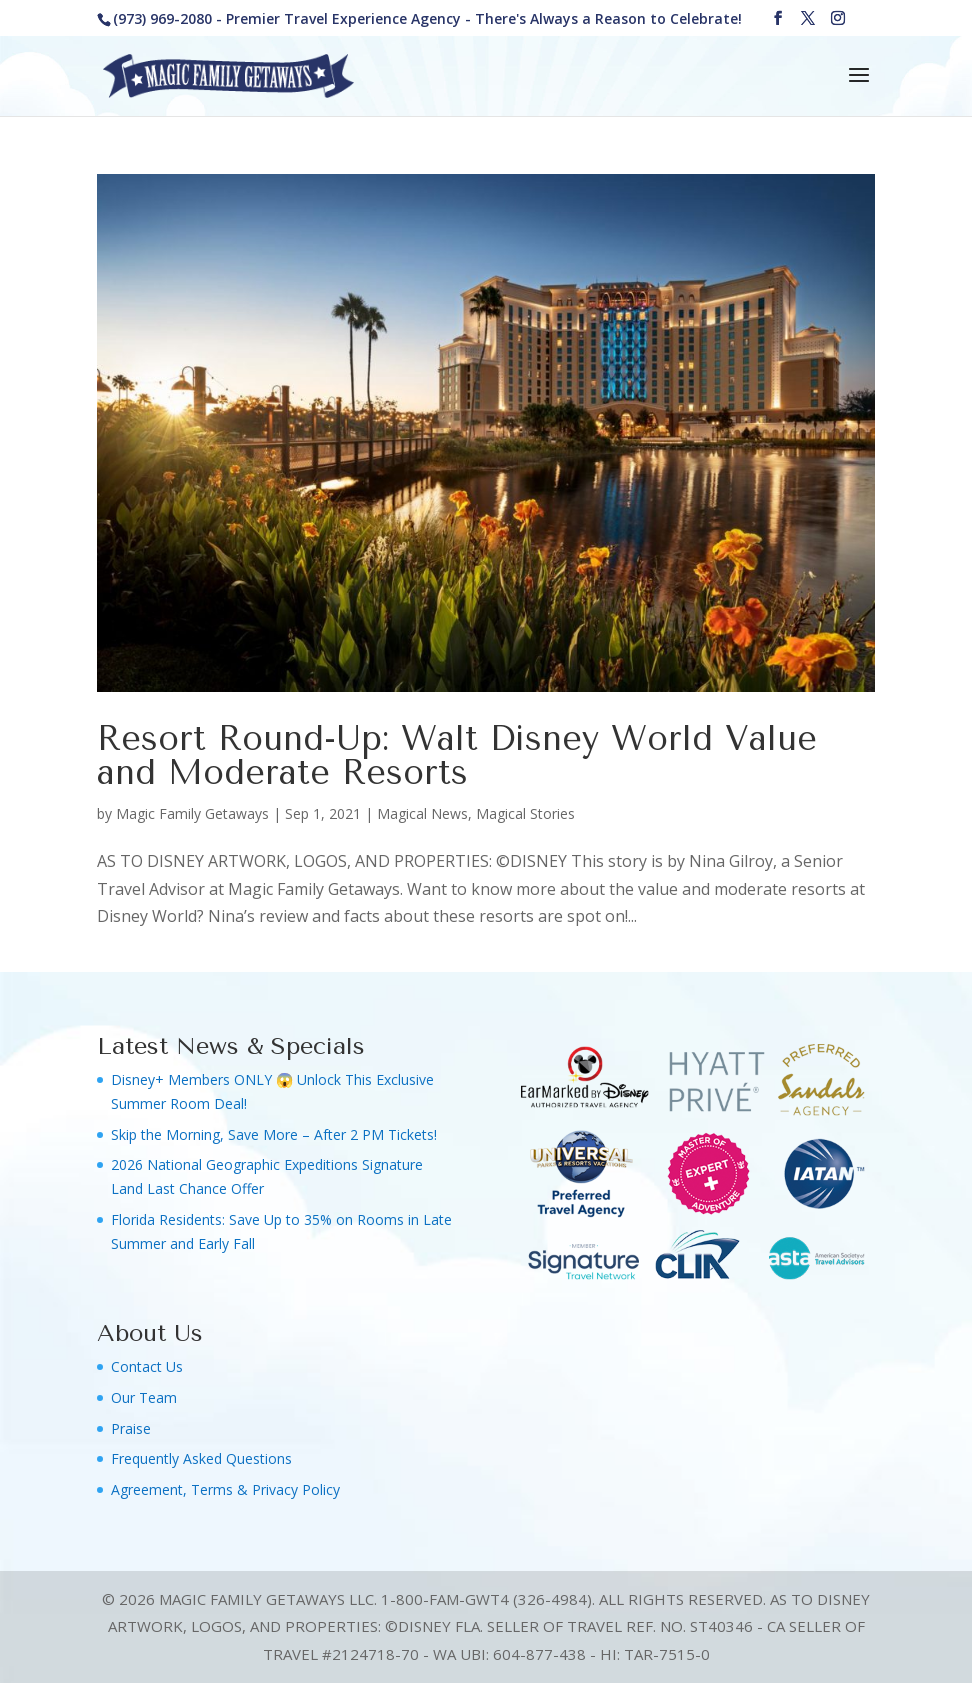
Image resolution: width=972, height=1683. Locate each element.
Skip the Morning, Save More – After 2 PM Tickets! (274, 1134)
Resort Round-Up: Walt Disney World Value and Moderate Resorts (457, 756)
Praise (131, 1428)
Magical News (422, 813)
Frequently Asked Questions (201, 1458)
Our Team (144, 1397)
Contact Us (147, 1366)
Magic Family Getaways (192, 813)
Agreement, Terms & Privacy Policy (225, 1489)
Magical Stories (525, 813)
